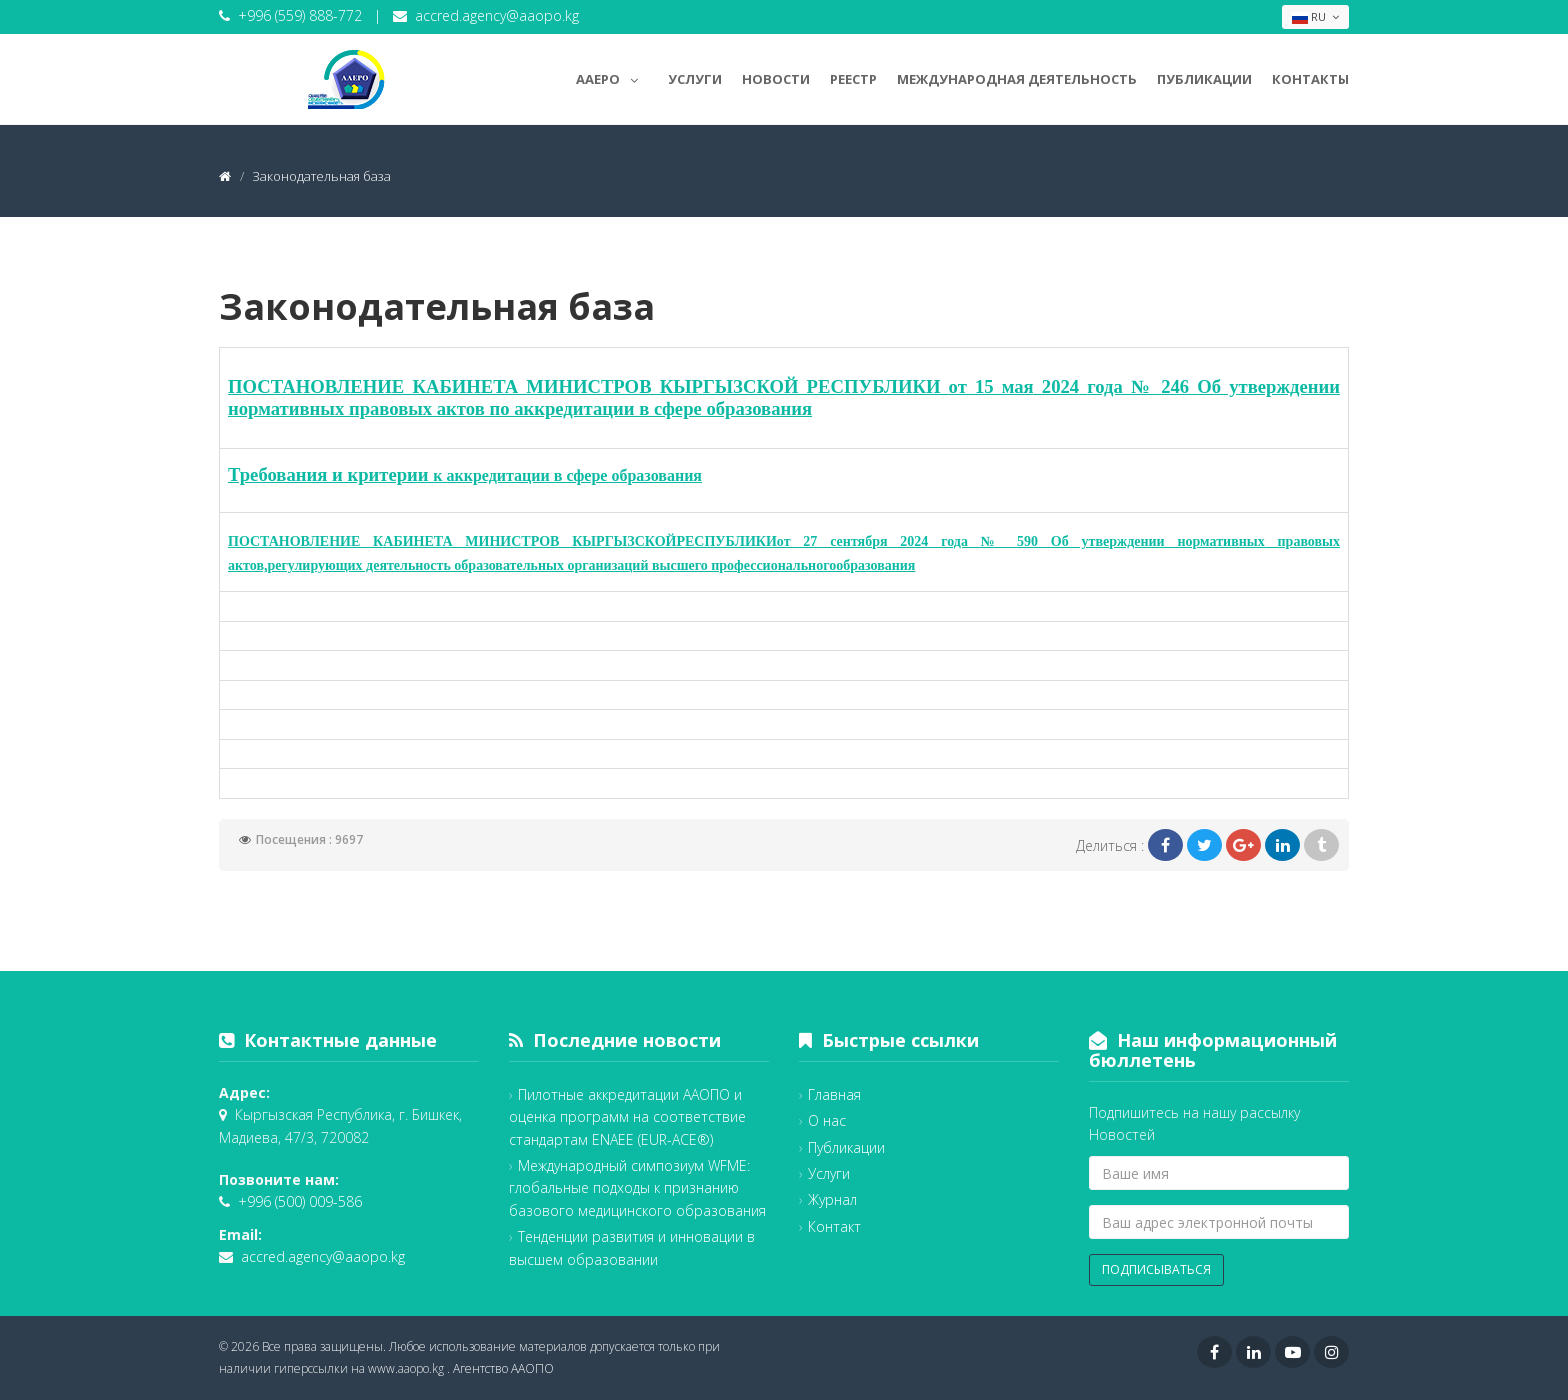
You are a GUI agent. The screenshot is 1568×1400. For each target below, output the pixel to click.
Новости (776, 79)
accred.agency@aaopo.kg (497, 15)
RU (1315, 17)
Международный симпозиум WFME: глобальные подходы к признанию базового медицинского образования (637, 1188)
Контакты (1310, 79)
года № (1120, 386)
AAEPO (612, 76)
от (958, 386)
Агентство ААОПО (503, 1368)
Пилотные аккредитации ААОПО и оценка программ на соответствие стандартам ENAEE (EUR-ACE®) (627, 1117)
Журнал (832, 1199)
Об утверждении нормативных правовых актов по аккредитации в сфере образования (784, 397)
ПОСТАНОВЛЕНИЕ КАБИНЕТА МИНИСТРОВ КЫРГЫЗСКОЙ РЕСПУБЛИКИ (588, 386)
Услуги (695, 79)
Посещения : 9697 (309, 839)
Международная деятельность (1017, 79)
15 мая (1004, 386)
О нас (827, 1120)
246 (1179, 386)
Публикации (1204, 79)
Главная (834, 1094)
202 (1056, 386)
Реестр (853, 79)
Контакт (834, 1226)
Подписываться (1156, 1269)
